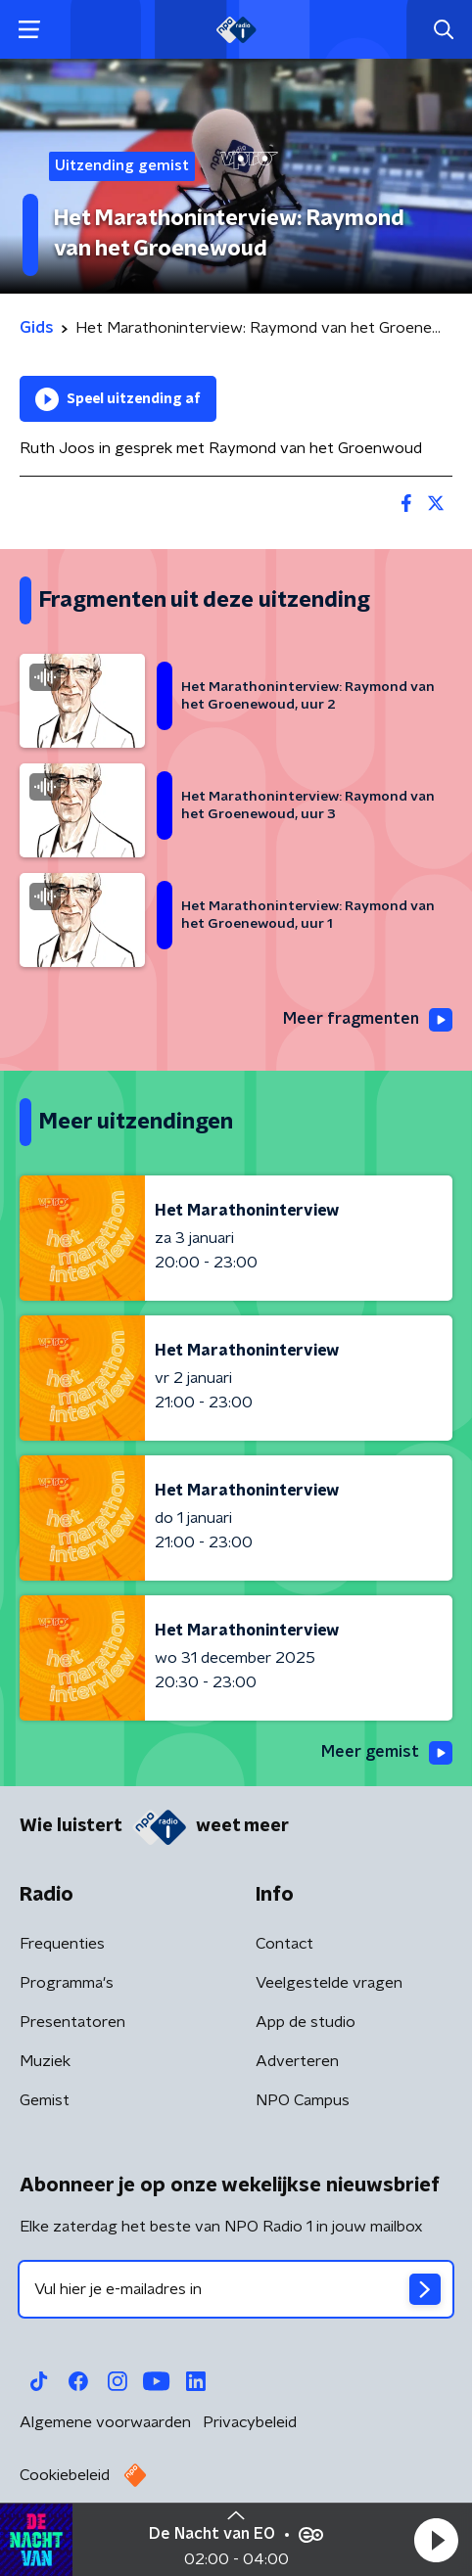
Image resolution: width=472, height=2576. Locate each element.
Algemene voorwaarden (105, 2422)
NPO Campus (303, 2100)
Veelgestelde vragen (329, 1983)
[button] (435, 2539)
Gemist (45, 2100)
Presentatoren (72, 2022)
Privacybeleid (250, 2422)
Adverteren (297, 2061)
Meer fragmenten (367, 1020)
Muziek (45, 2061)
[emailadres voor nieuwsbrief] (236, 2289)
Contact (284, 1944)
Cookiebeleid (65, 2475)
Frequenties (62, 1944)
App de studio (305, 2022)
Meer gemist (386, 1753)
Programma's (67, 1983)
